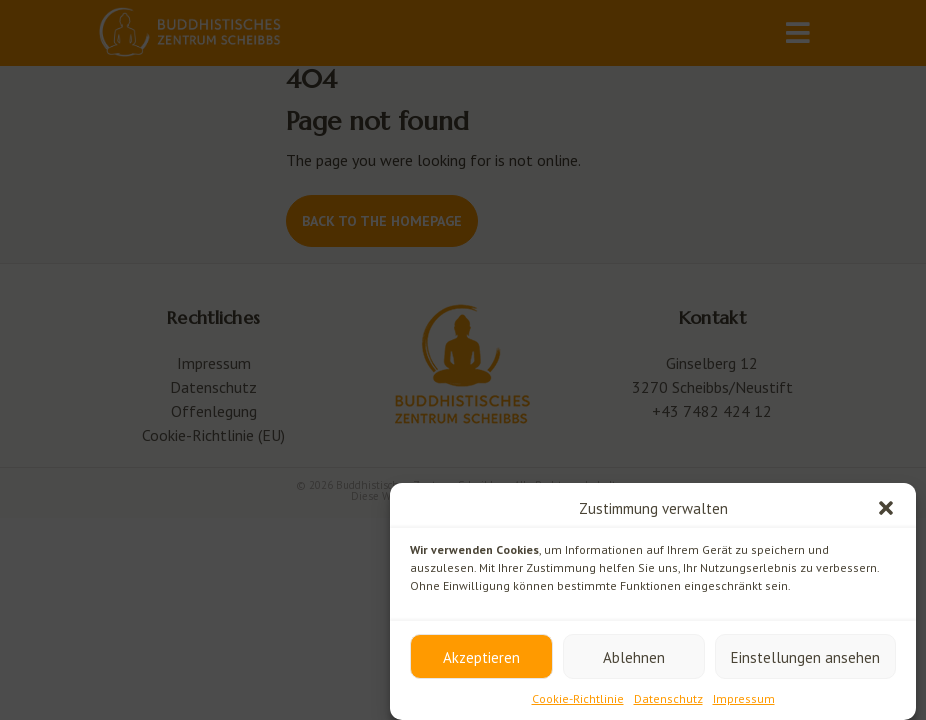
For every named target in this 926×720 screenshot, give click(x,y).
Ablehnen (634, 657)
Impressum (744, 698)
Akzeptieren (481, 657)
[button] (886, 508)
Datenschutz (668, 698)
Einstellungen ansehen (805, 657)
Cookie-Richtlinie (578, 698)
